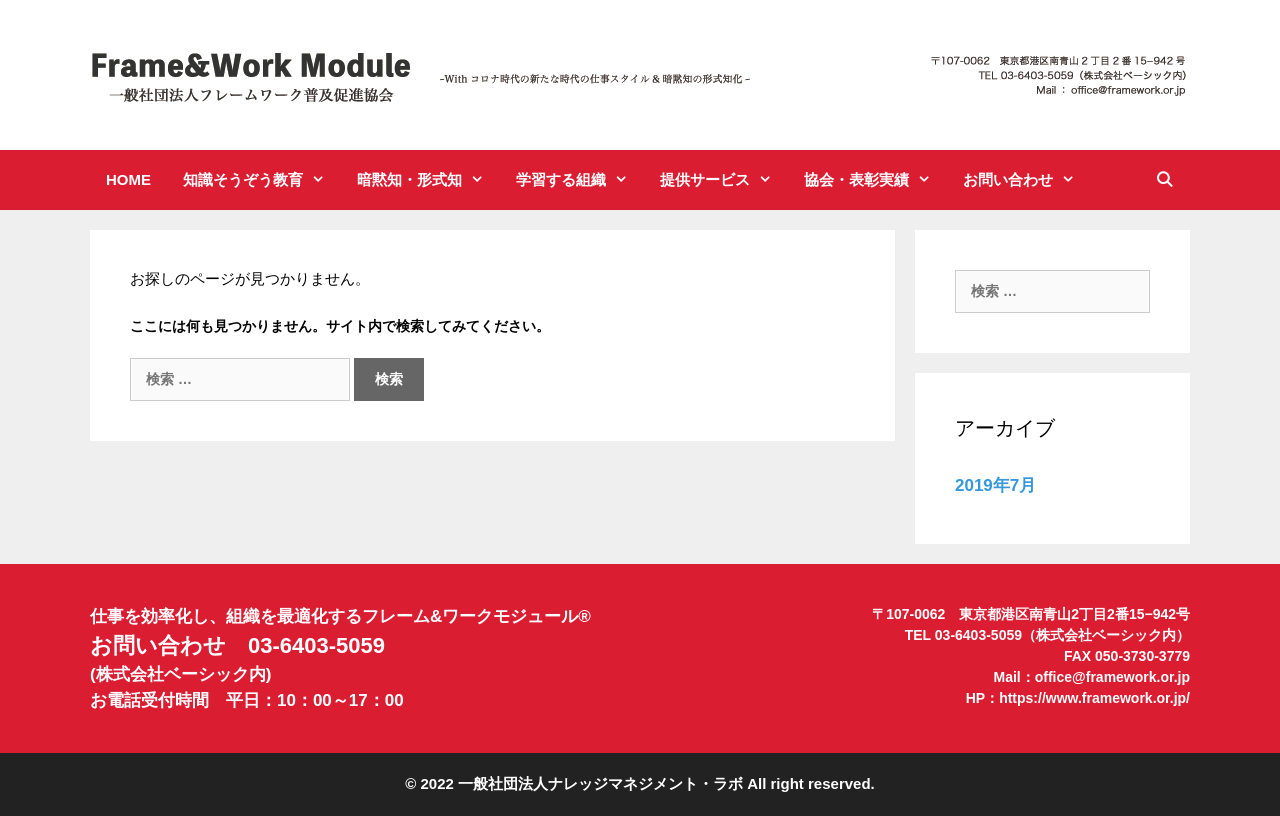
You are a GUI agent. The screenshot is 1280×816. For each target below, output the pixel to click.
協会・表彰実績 (875, 180)
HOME (128, 179)
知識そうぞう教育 (262, 180)
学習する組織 (580, 180)
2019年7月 (995, 485)
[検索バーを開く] (1164, 180)
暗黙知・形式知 (428, 180)
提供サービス (724, 180)
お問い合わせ (1027, 180)
